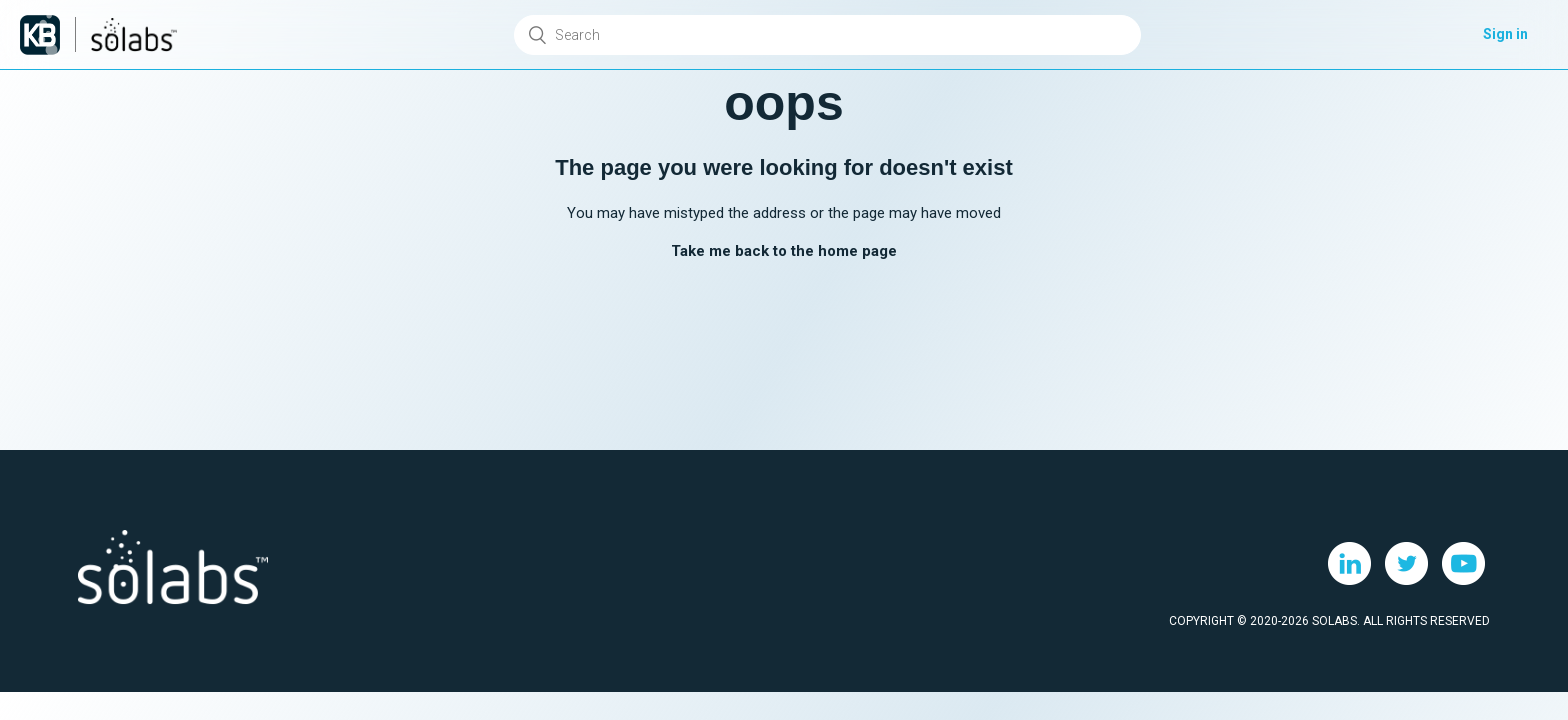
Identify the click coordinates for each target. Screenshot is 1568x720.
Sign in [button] (1505, 34)
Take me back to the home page (784, 251)
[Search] (827, 35)
